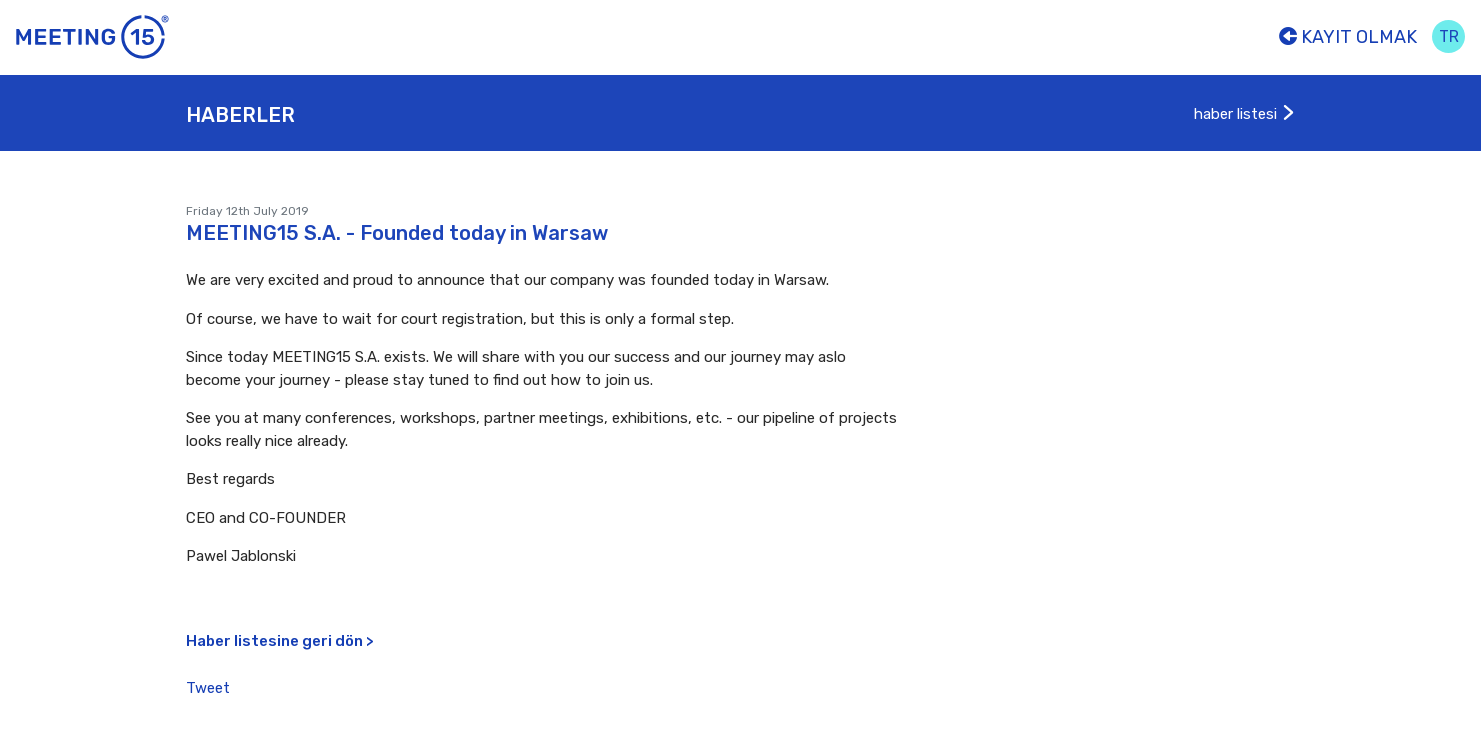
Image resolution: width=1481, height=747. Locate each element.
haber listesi (1245, 114)
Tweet (208, 688)
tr (1449, 36)
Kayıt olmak (1348, 37)
